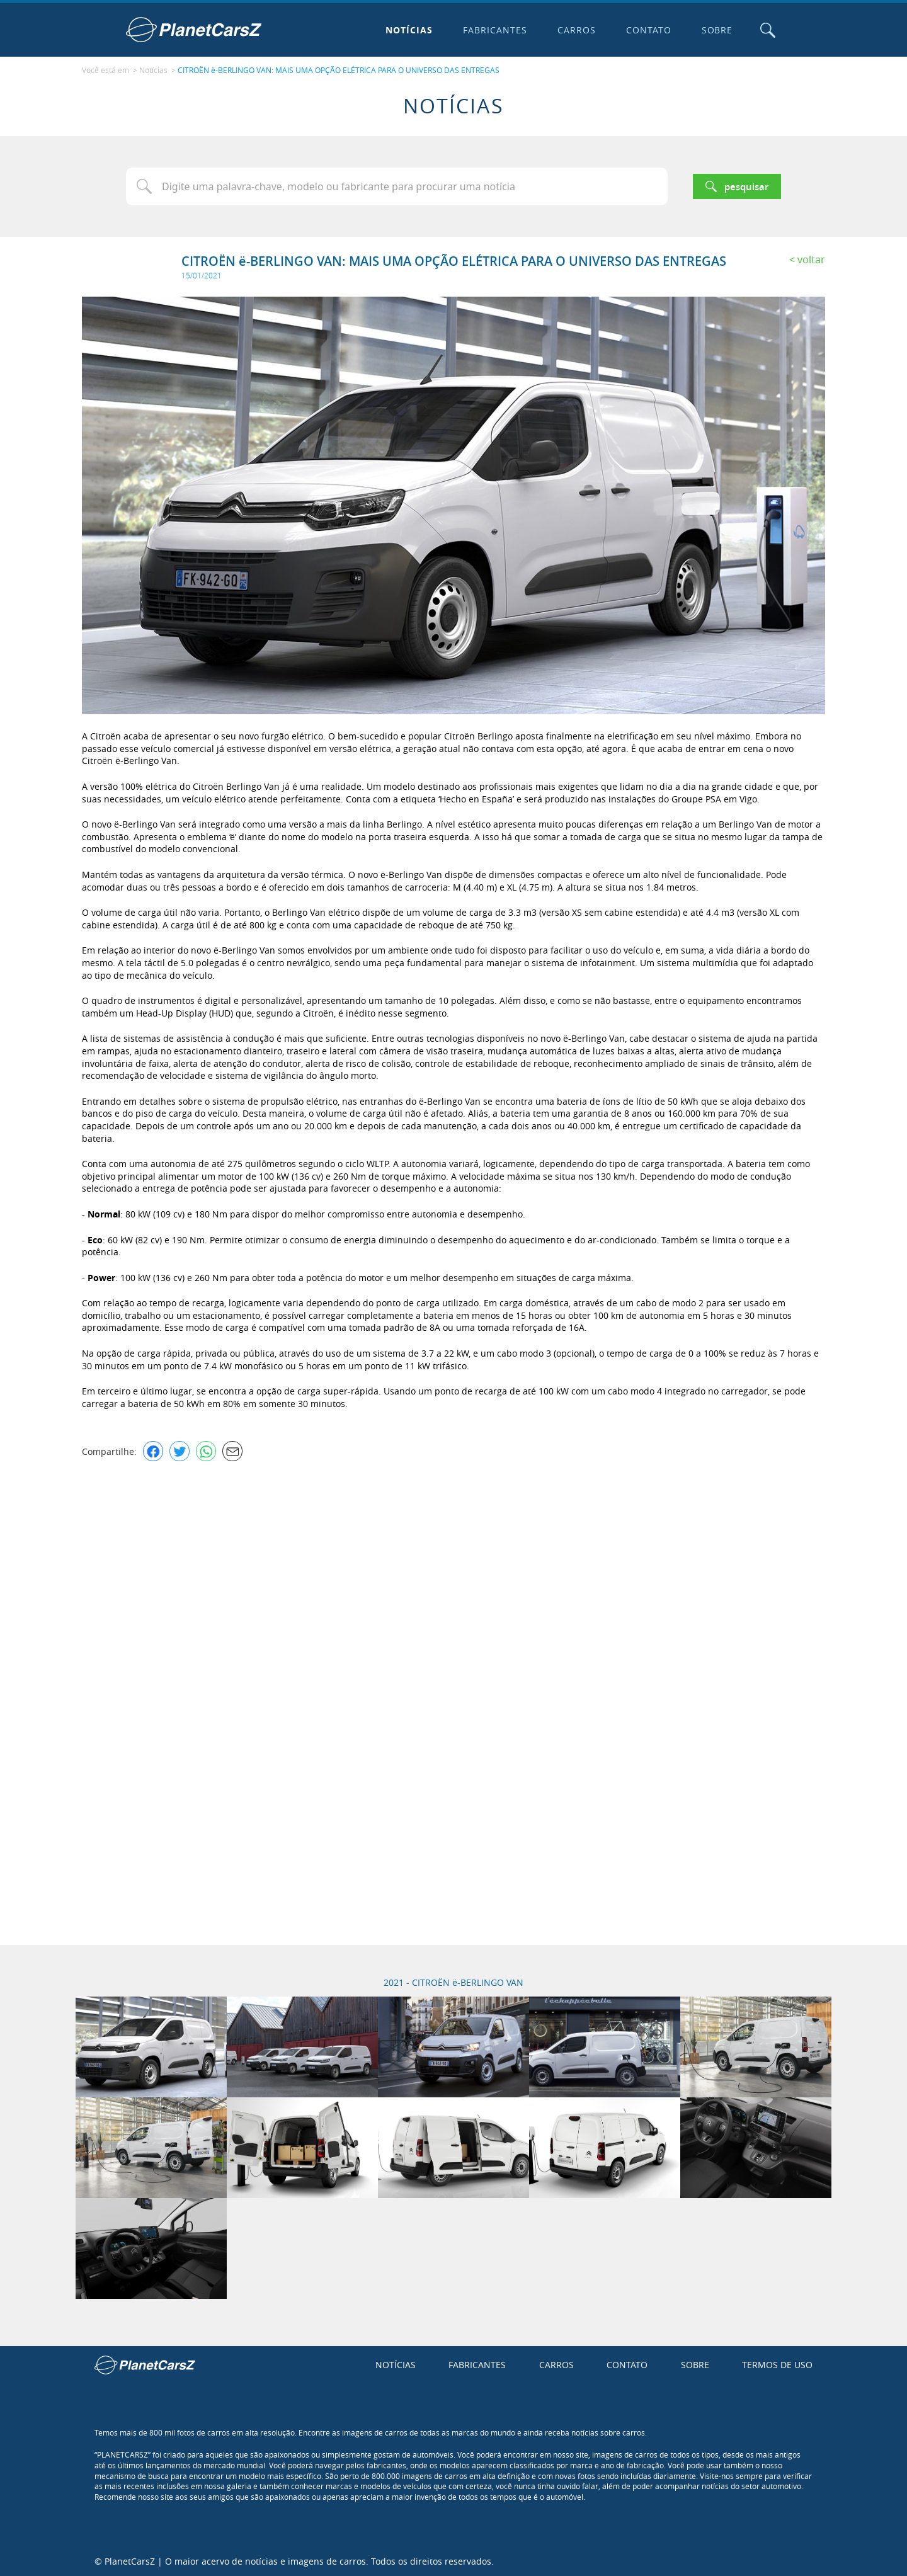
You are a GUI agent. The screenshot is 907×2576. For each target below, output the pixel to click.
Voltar (811, 258)
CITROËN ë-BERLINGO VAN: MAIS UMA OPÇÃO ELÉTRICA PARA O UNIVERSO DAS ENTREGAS (338, 70)
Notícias (408, 30)
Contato (647, 30)
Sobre (716, 30)
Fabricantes (494, 30)
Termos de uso (777, 2364)
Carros (575, 30)
